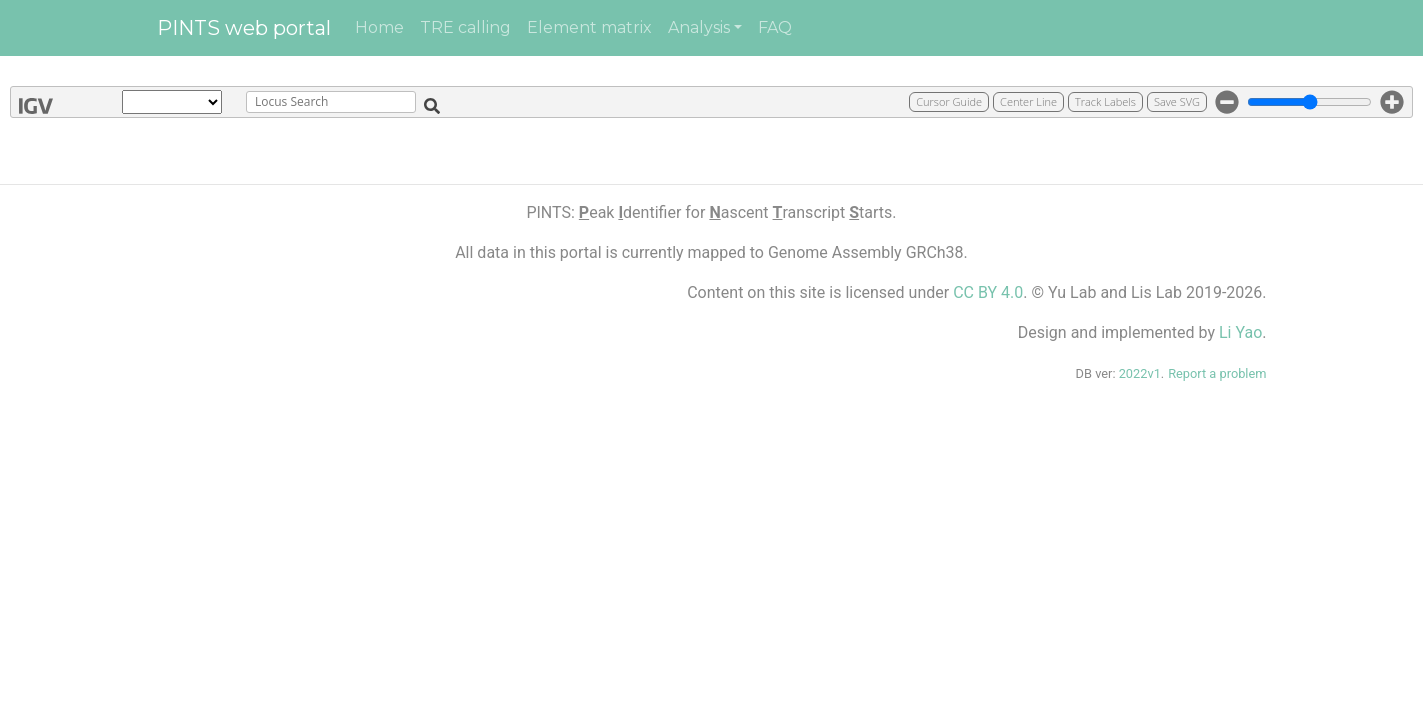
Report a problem (1217, 373)
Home (379, 27)
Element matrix (589, 27)
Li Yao (1240, 332)
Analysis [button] (699, 27)
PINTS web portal (244, 28)
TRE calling (465, 27)
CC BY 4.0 (988, 292)
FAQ (775, 27)
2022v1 (1140, 373)
